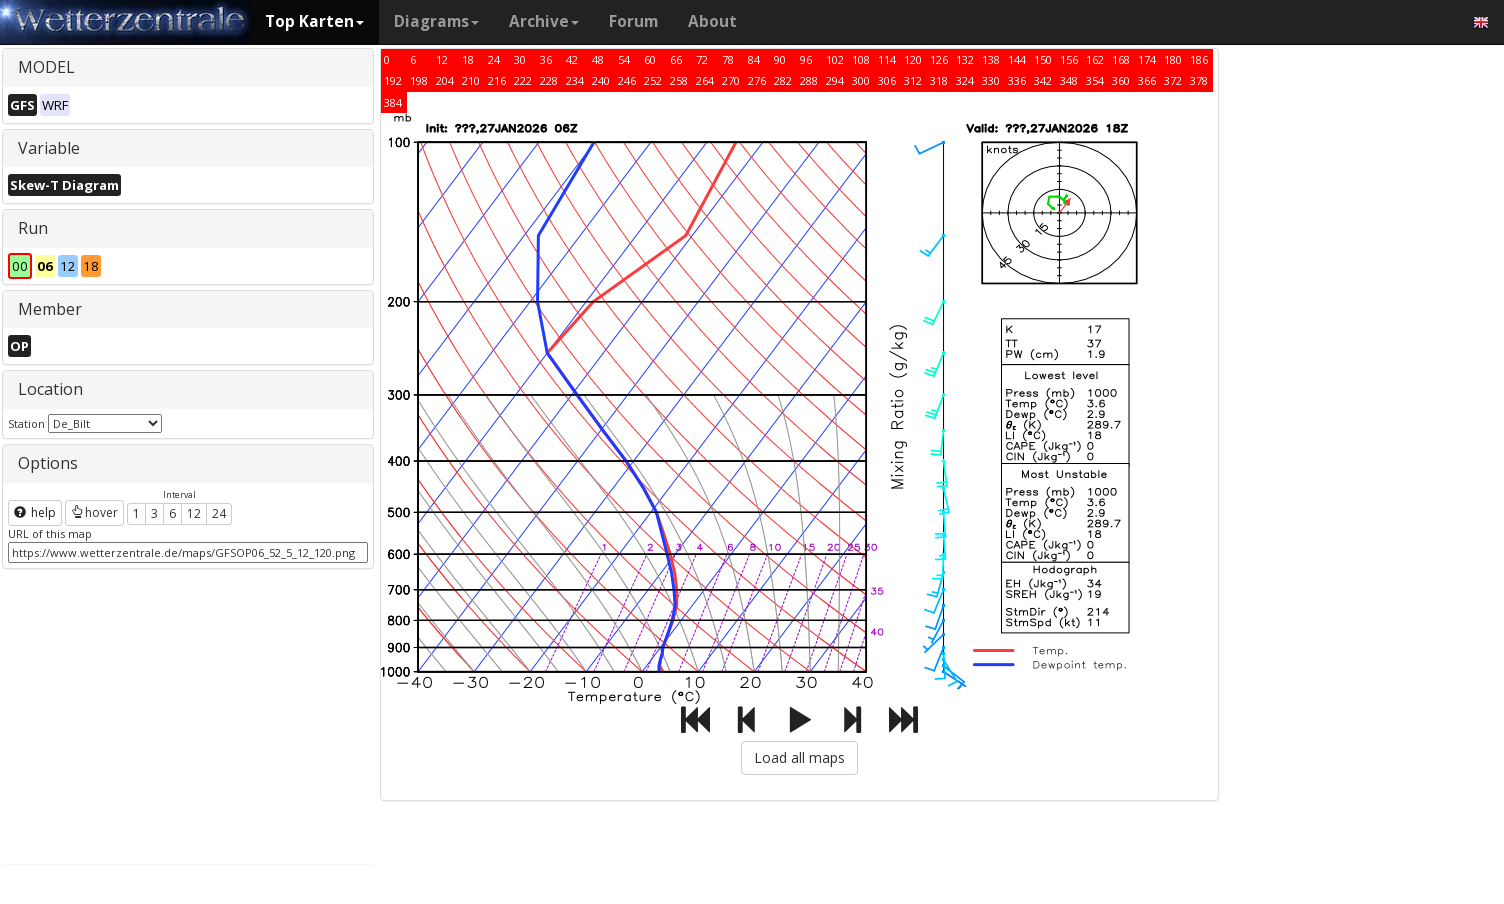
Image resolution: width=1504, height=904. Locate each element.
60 (650, 59)
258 (679, 80)
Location (50, 389)
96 (806, 59)
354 (1095, 80)
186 (1199, 59)
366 (1147, 80)
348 (1069, 80)
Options (48, 463)
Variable (49, 148)
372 (1173, 80)
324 (965, 80)
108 (861, 59)
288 (809, 80)
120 (913, 59)
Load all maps (799, 757)
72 (702, 59)
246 (627, 80)
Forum (633, 21)
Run (33, 228)
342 (1043, 80)
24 (219, 513)
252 (653, 80)
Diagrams (436, 21)
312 (913, 80)
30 (520, 59)
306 (887, 80)
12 (194, 513)
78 (728, 59)
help (35, 512)
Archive (544, 21)
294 (835, 80)
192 (393, 80)
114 (887, 59)
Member (50, 309)
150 (1043, 59)
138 (991, 59)
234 (575, 80)
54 (624, 59)
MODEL (46, 67)
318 (939, 80)
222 (523, 80)
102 (835, 59)
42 (572, 59)
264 (705, 80)
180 (1173, 59)
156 (1069, 59)
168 (1121, 59)
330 (991, 80)
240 (601, 80)
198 (419, 80)
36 (546, 59)
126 (939, 59)
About (712, 21)
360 (1121, 80)
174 (1147, 59)
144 (1017, 59)
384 (393, 102)
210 (471, 80)
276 (757, 80)
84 (754, 59)
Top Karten (314, 21)
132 (965, 59)
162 (1095, 59)
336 (1017, 80)
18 (468, 59)
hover (94, 512)
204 (445, 80)
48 (598, 59)
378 (1199, 80)
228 (549, 80)
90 (780, 59)
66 (676, 59)
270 (731, 80)
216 (497, 80)
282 (783, 80)
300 (861, 80)
